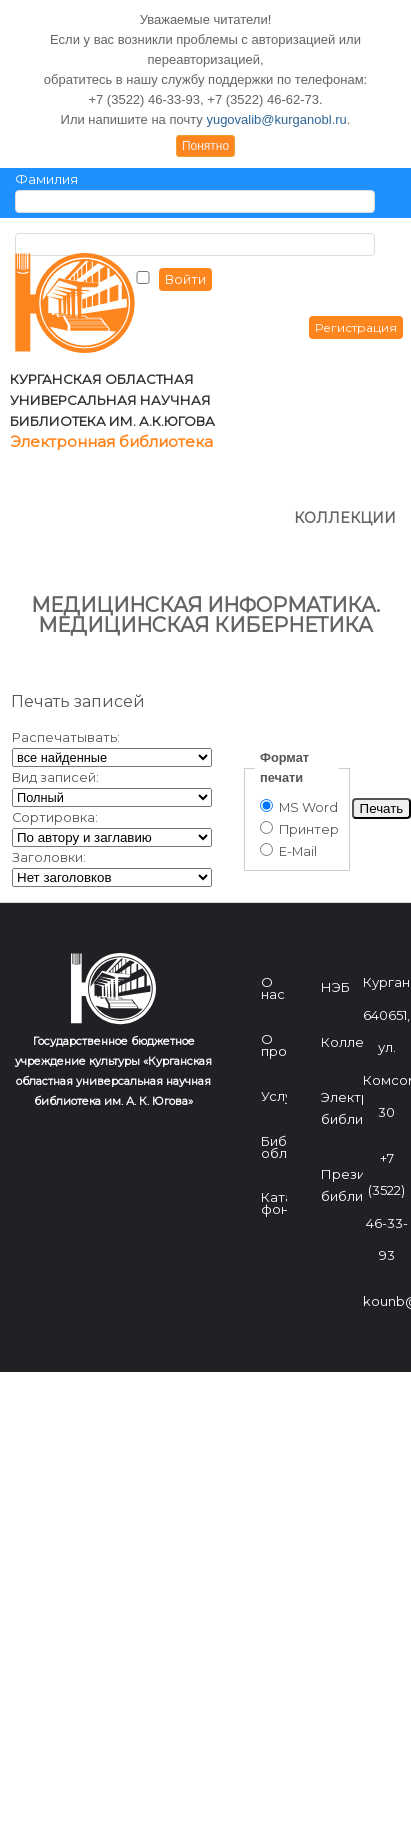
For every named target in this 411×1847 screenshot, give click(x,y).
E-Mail (288, 757)
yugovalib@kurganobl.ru (276, 119)
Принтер (299, 735)
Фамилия (46, 179)
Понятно (205, 146)
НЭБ (335, 893)
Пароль (40, 222)
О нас (273, 894)
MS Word (299, 713)
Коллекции (358, 948)
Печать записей (78, 607)
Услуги (283, 1002)
